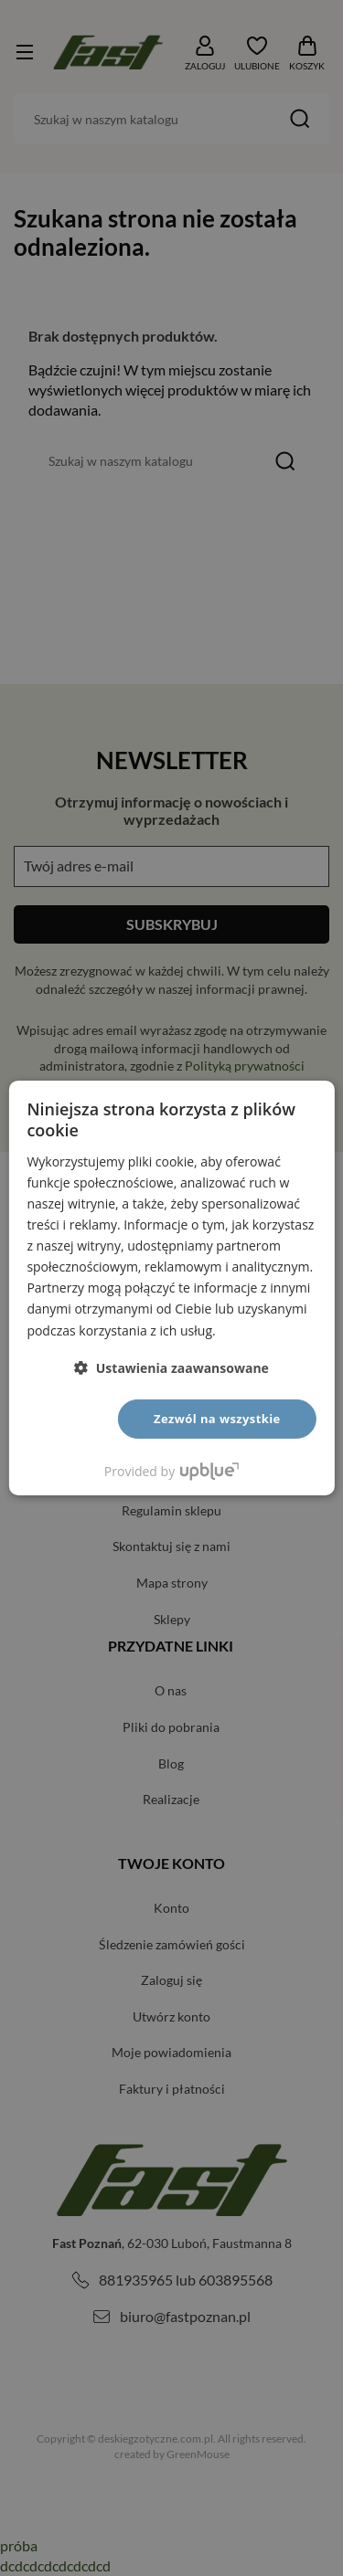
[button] (171, 1368)
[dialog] (171, 1288)
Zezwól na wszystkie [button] (217, 1418)
